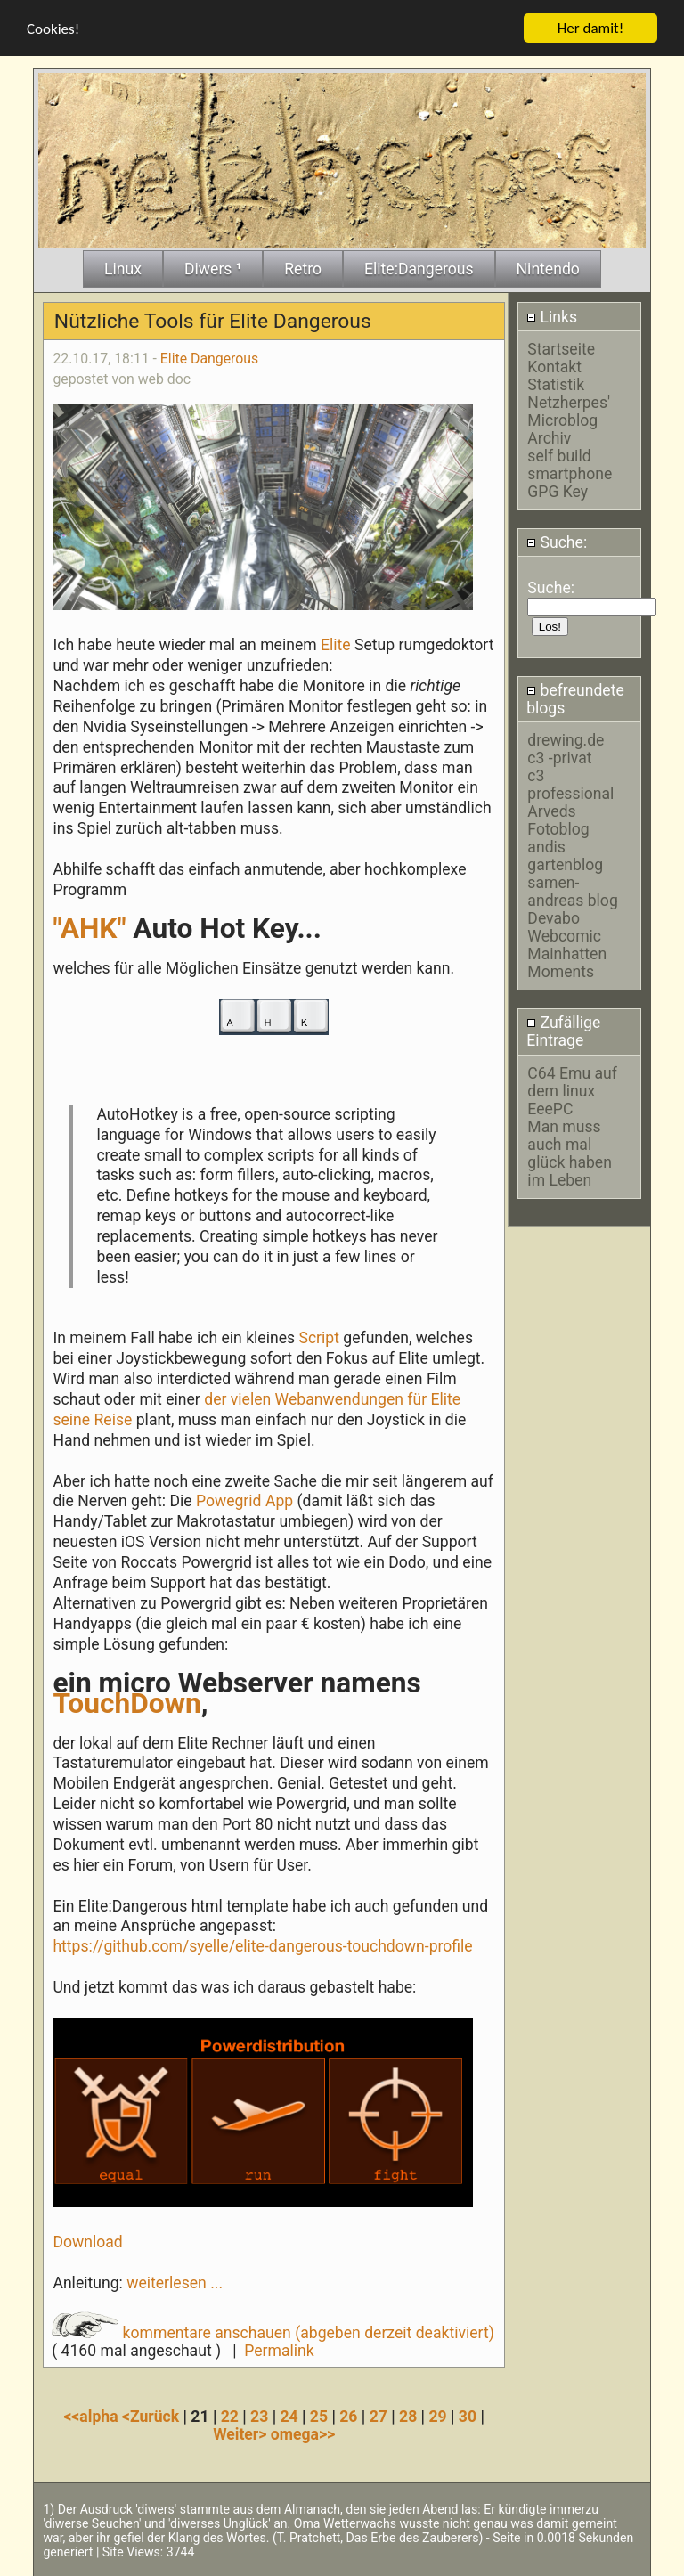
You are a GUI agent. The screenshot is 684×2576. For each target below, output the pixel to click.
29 (437, 2416)
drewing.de (565, 740)
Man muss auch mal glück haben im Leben (569, 1153)
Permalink (279, 2351)
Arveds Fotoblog (558, 820)
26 (348, 2416)
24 (288, 2416)
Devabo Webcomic (564, 927)
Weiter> (242, 2433)
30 (467, 2416)
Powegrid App (244, 1501)
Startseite (561, 349)
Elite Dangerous (209, 358)
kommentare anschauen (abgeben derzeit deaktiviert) (273, 2333)
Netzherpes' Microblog (568, 411)
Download (87, 2242)
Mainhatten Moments (567, 963)
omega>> (303, 2433)
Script (318, 1338)
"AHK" (89, 928)
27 (378, 2416)
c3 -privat (559, 758)
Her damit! (591, 28)
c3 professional (570, 785)
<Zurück (152, 2416)
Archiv (549, 438)
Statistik (555, 385)
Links (551, 317)
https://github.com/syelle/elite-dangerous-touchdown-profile (262, 1946)
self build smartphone (569, 465)
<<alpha (92, 2416)
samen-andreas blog (572, 891)
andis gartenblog (565, 856)
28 (408, 2416)
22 (230, 2416)
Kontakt (554, 367)
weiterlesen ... (174, 2283)
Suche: (556, 542)
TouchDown (126, 1702)
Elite (336, 645)
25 (319, 2416)
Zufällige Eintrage (563, 1031)
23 (259, 2416)
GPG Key (557, 492)
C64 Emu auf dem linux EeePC (571, 1091)
